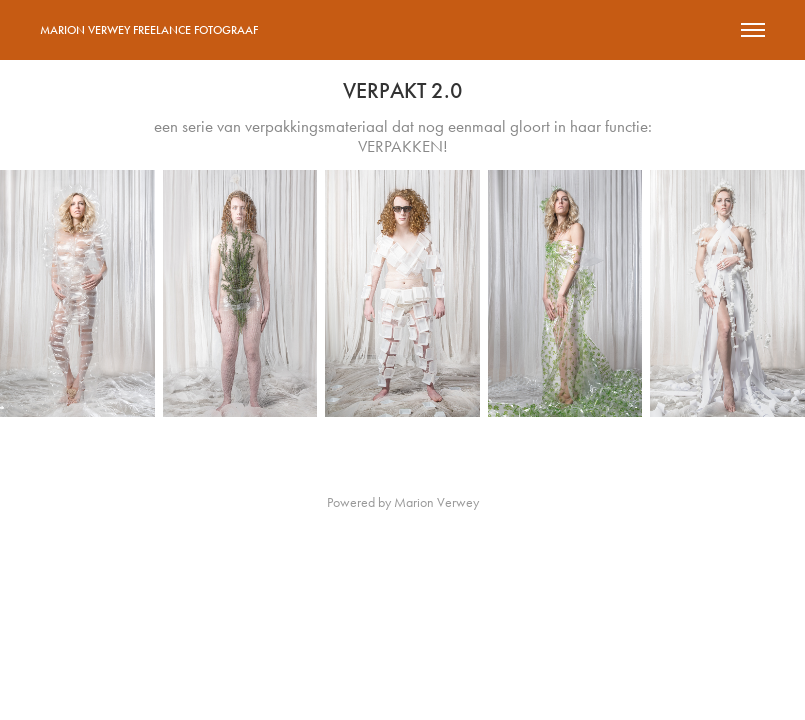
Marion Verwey (436, 502)
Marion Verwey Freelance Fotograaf (149, 30)
